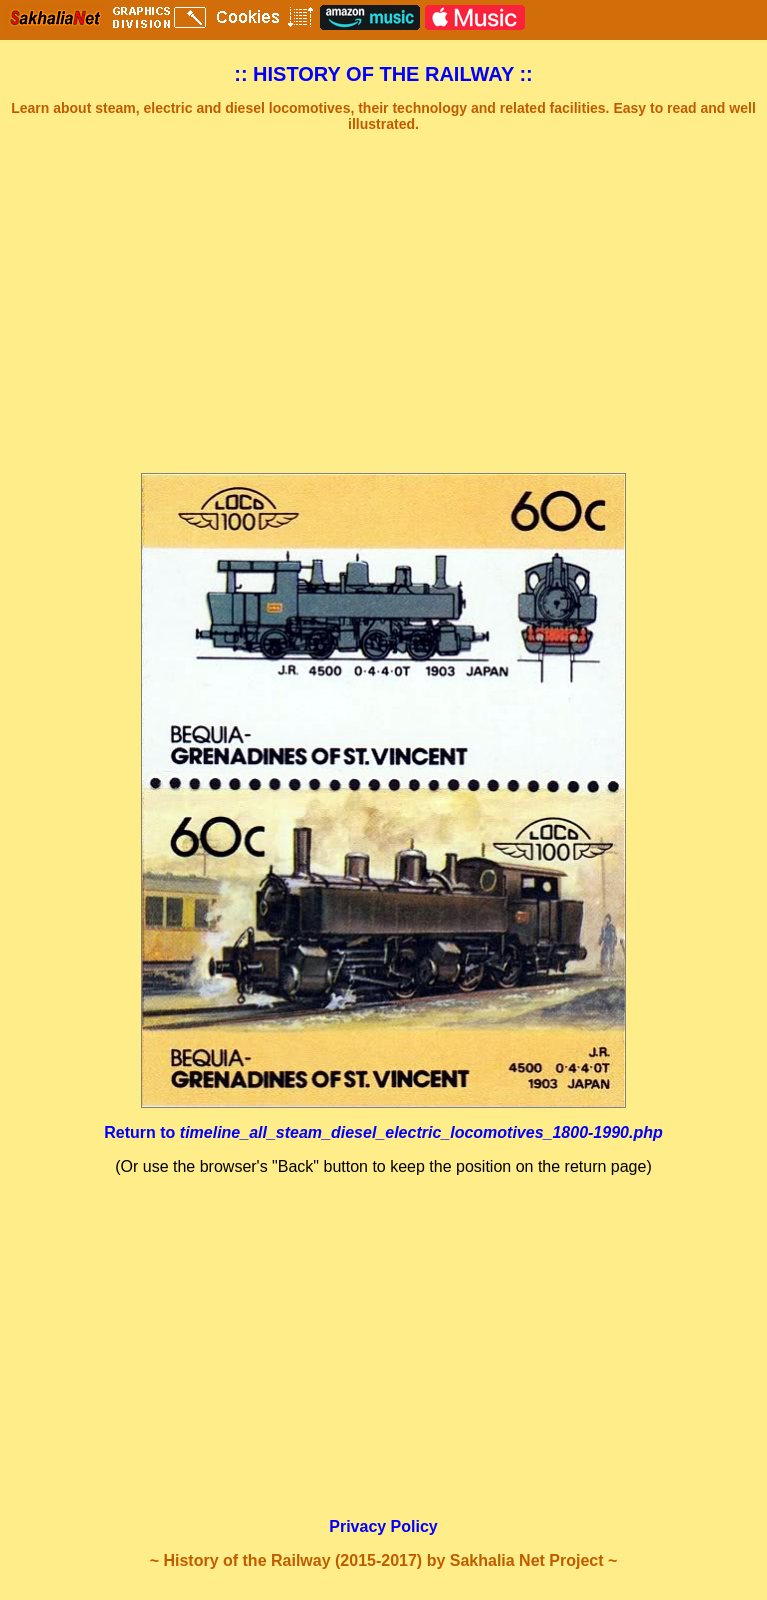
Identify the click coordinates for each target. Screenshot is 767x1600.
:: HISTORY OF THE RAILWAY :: (383, 74)
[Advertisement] (383, 303)
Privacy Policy (383, 1526)
